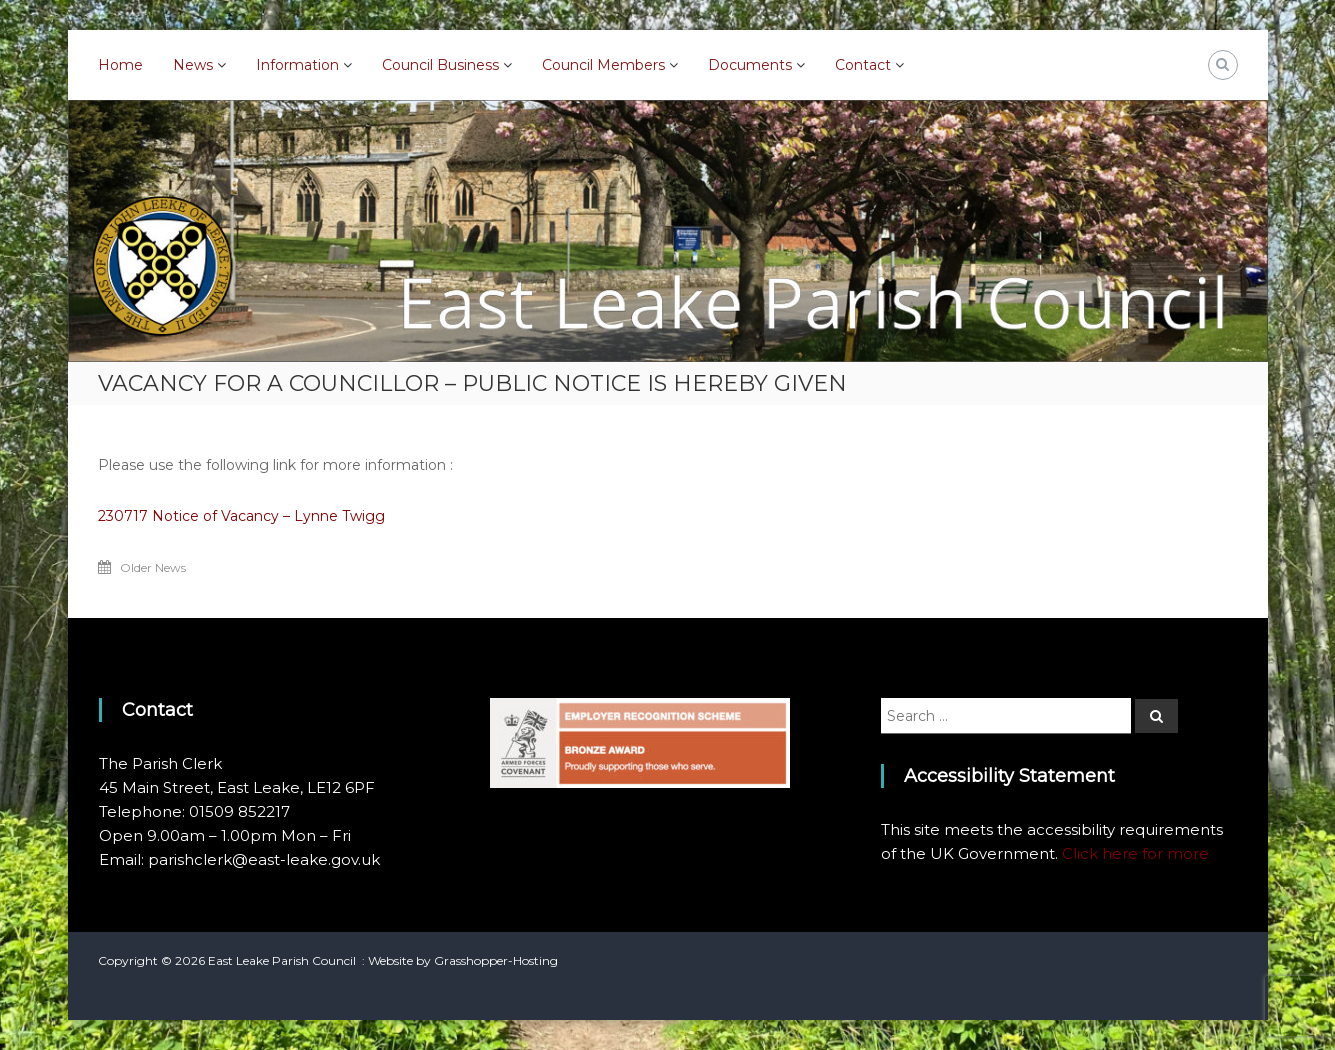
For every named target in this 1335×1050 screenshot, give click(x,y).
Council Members (603, 65)
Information (297, 65)
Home (120, 65)
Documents (750, 65)
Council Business (440, 65)
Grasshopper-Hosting (496, 960)
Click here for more (1135, 853)
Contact (863, 65)
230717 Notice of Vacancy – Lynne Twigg (241, 516)
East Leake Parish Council (282, 960)
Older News (153, 567)
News (193, 65)
